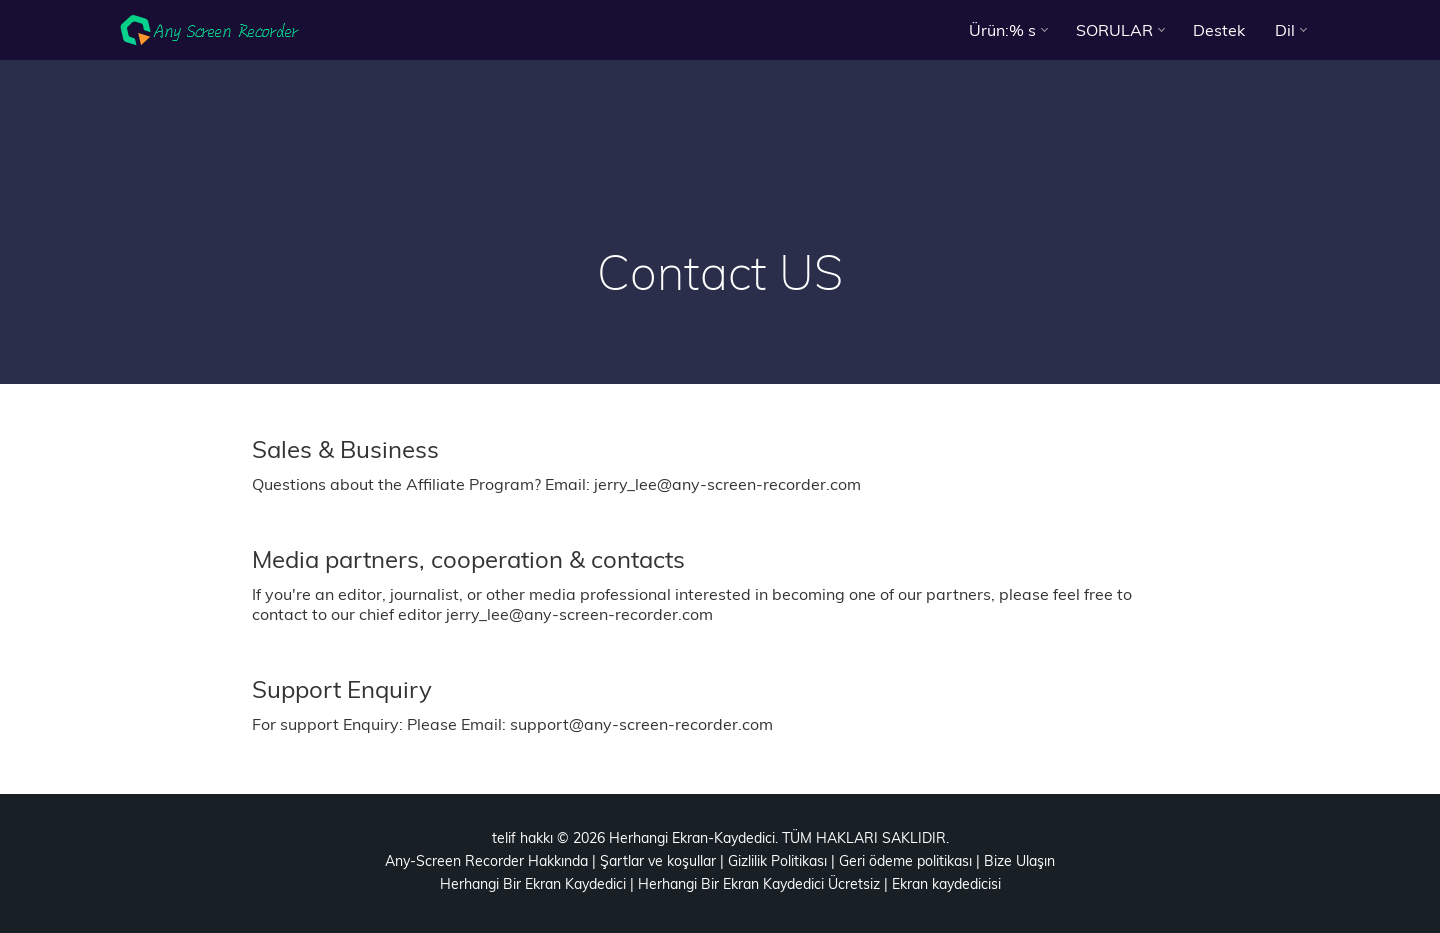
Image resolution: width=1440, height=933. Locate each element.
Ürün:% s (1002, 30)
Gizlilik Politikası (777, 861)
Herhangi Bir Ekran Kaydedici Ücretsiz (759, 884)
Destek (1219, 30)
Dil (1285, 30)
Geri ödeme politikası (905, 861)
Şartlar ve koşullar (658, 861)
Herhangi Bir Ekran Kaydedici (533, 884)
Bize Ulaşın (1019, 861)
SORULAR (1114, 30)
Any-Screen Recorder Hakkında (486, 861)
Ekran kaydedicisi (946, 884)
